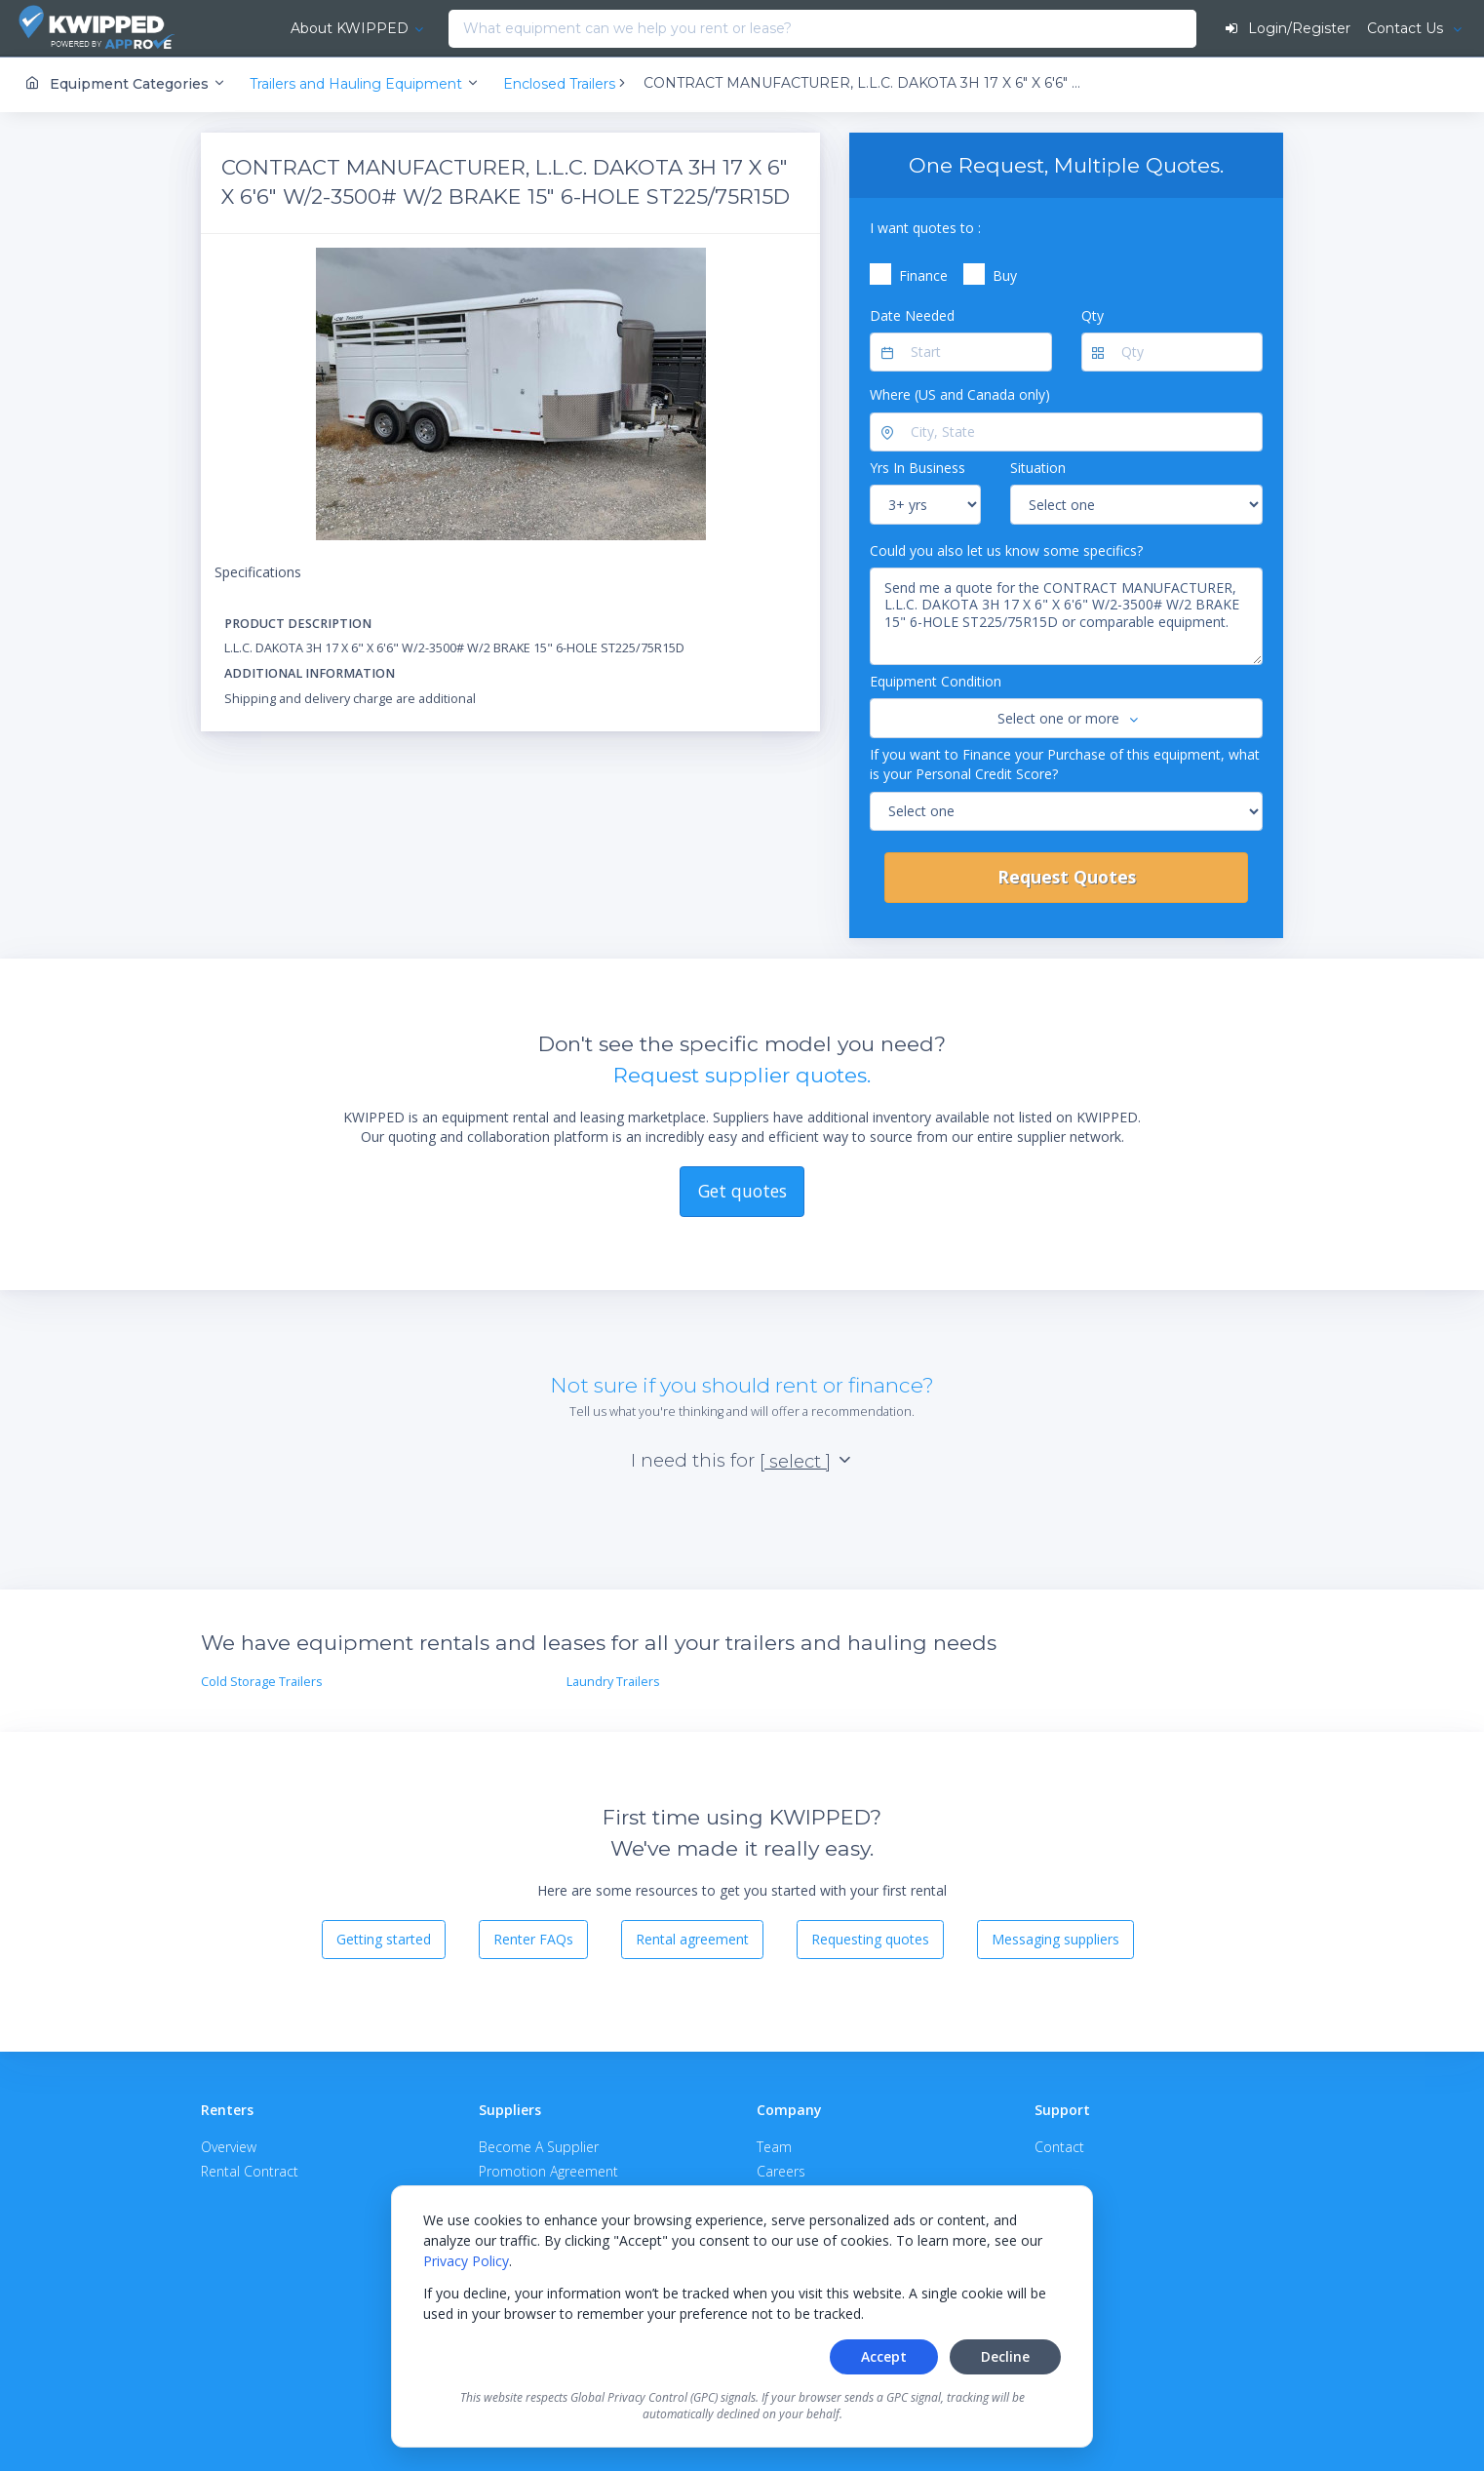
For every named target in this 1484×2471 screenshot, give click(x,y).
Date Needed (912, 314)
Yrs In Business (917, 467)
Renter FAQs (533, 1939)
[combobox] (406, 29)
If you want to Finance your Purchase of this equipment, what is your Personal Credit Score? (1065, 763)
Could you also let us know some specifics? (1006, 549)
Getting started (383, 1939)
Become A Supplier (539, 2146)
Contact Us (1406, 28)
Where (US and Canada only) (960, 394)
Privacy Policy (466, 2261)
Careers (781, 2170)
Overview (228, 2146)
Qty (1092, 314)
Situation (1038, 467)
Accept (884, 2356)
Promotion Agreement (548, 2170)
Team (774, 2146)
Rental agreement (692, 1939)
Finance (923, 275)
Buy (1005, 275)
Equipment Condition (935, 681)
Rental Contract (249, 2170)
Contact (1059, 2146)
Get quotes (742, 1190)
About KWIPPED (301, 28)
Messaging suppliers (1055, 1939)
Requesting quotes (870, 1939)
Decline (1005, 2356)
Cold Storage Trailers (262, 1681)
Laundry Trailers (613, 1681)
